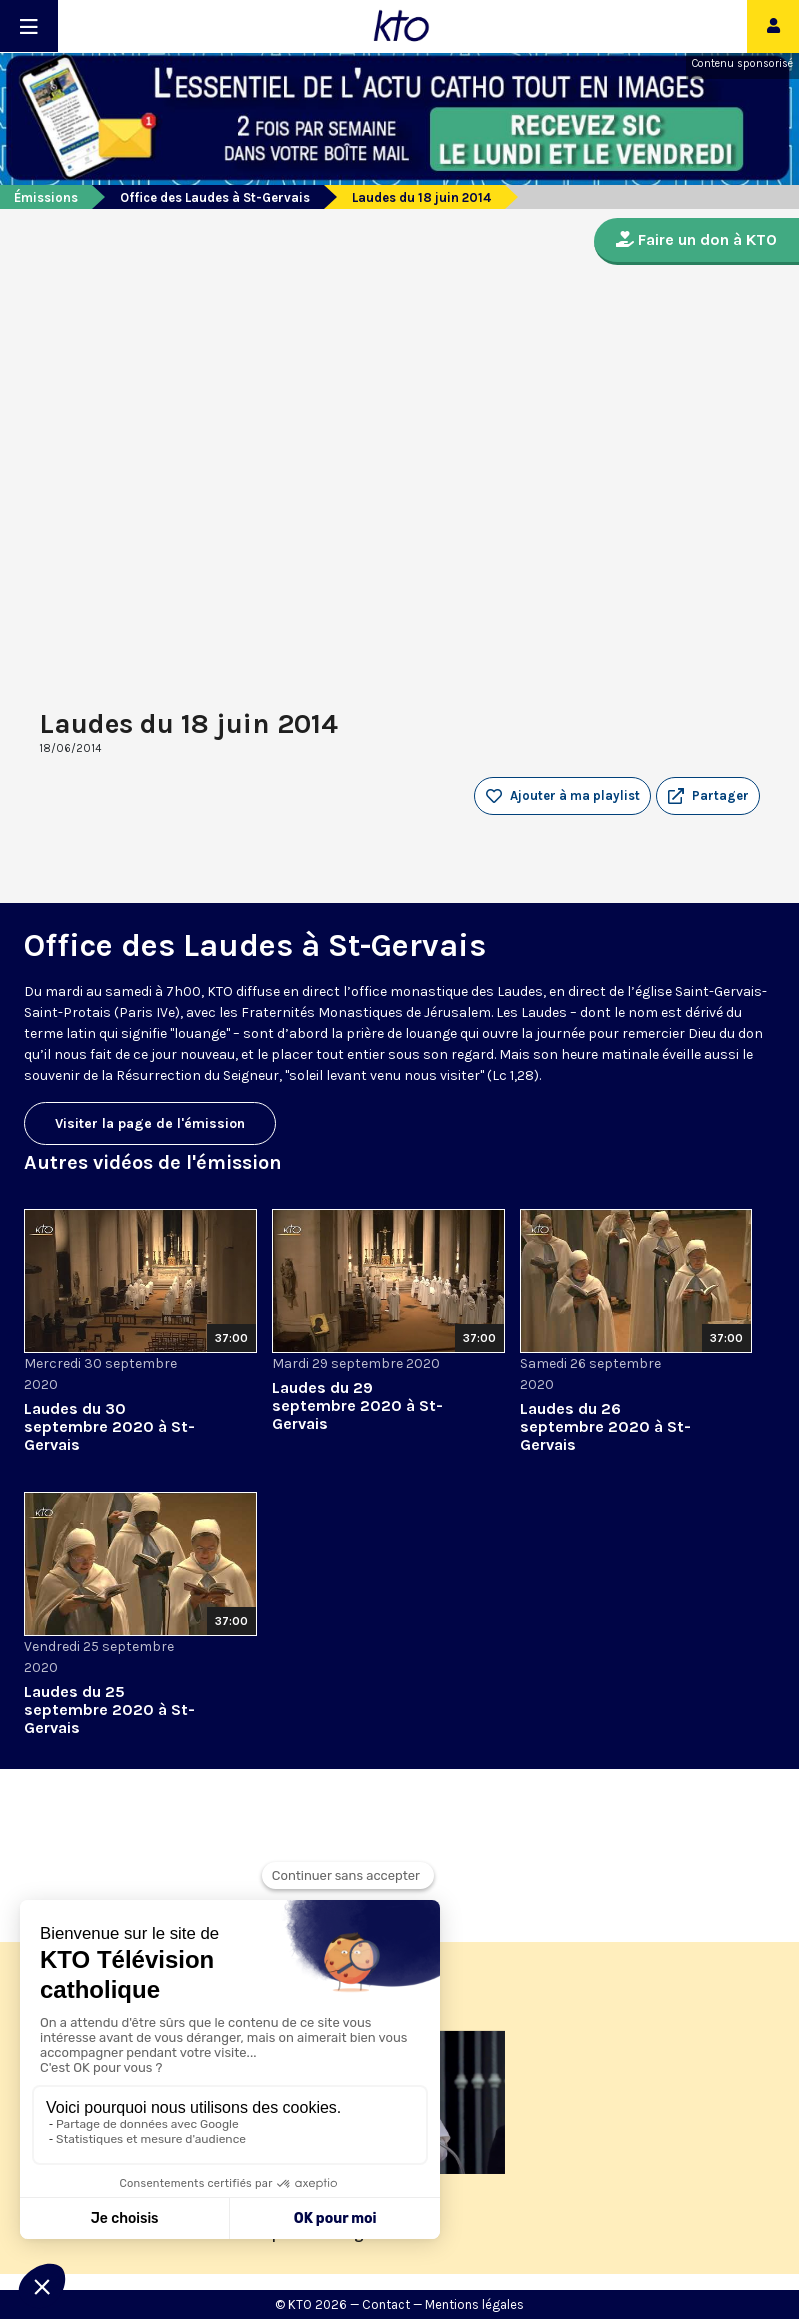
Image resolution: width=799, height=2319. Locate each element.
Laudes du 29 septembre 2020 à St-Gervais (357, 1405)
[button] (708, 796)
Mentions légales (474, 2304)
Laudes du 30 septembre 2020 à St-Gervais (109, 1426)
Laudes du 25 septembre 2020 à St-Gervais (109, 1709)
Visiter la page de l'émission (150, 1123)
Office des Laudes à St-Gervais (215, 197)
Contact (386, 2304)
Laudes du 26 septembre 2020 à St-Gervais (605, 1426)
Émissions (46, 197)
